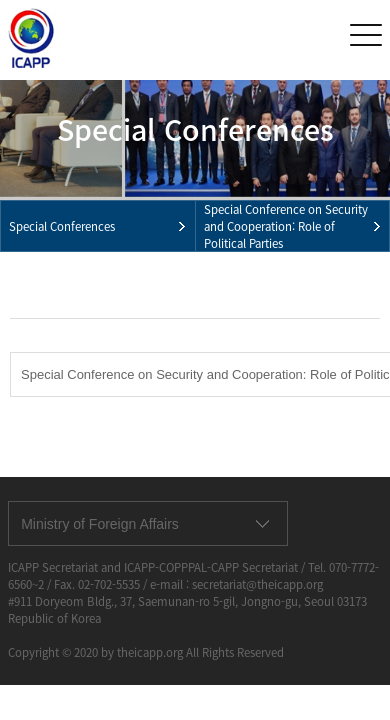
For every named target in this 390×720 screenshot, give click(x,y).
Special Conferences (62, 226)
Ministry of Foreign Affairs (100, 524)
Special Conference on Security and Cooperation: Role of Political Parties (286, 226)
